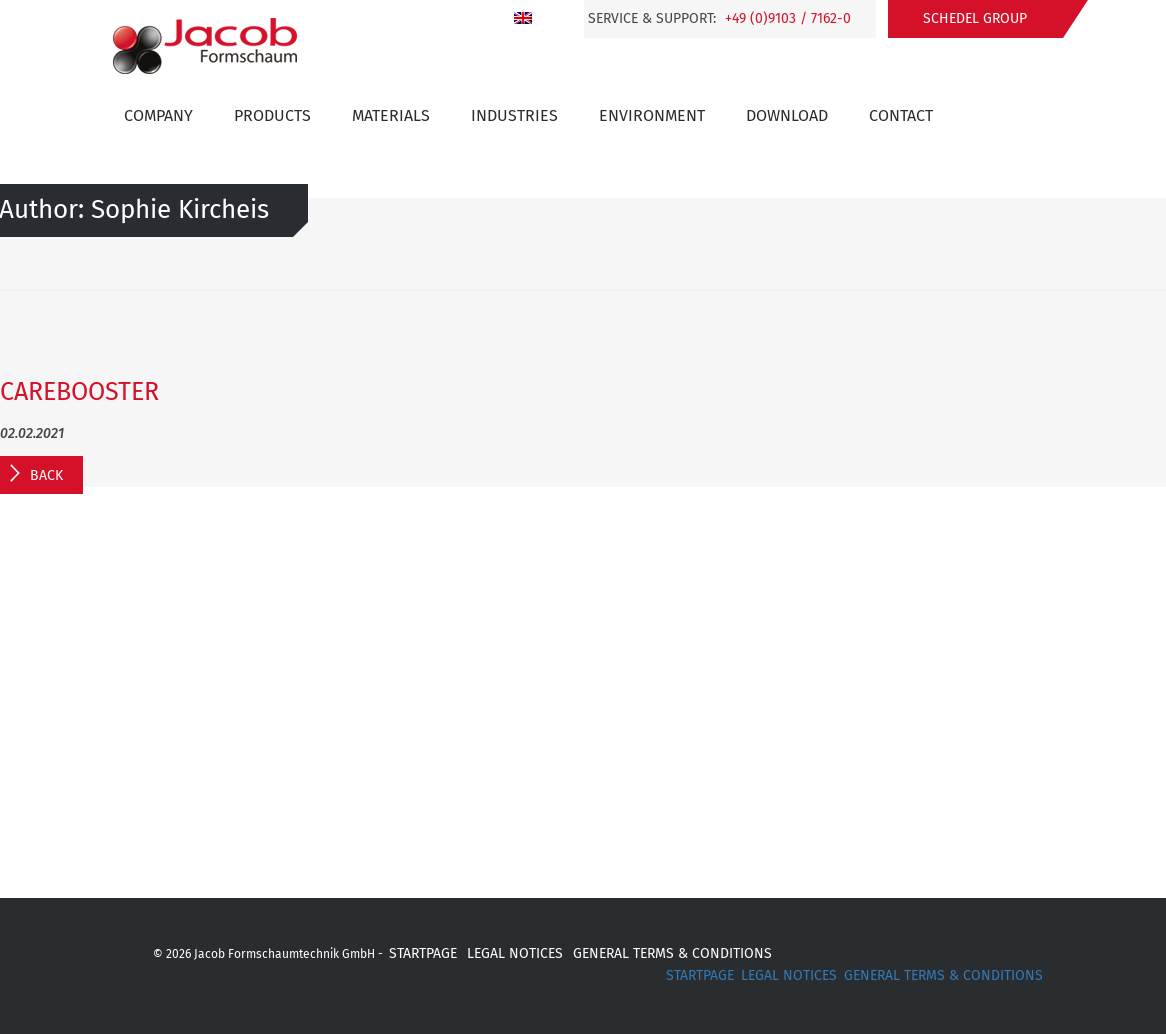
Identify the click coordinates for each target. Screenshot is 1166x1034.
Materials (391, 115)
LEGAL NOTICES (515, 953)
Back (46, 475)
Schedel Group (975, 18)
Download (787, 115)
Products (272, 115)
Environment (652, 115)
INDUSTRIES (514, 115)
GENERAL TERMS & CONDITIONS (672, 953)
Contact (901, 115)
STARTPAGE (423, 953)
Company (158, 115)
